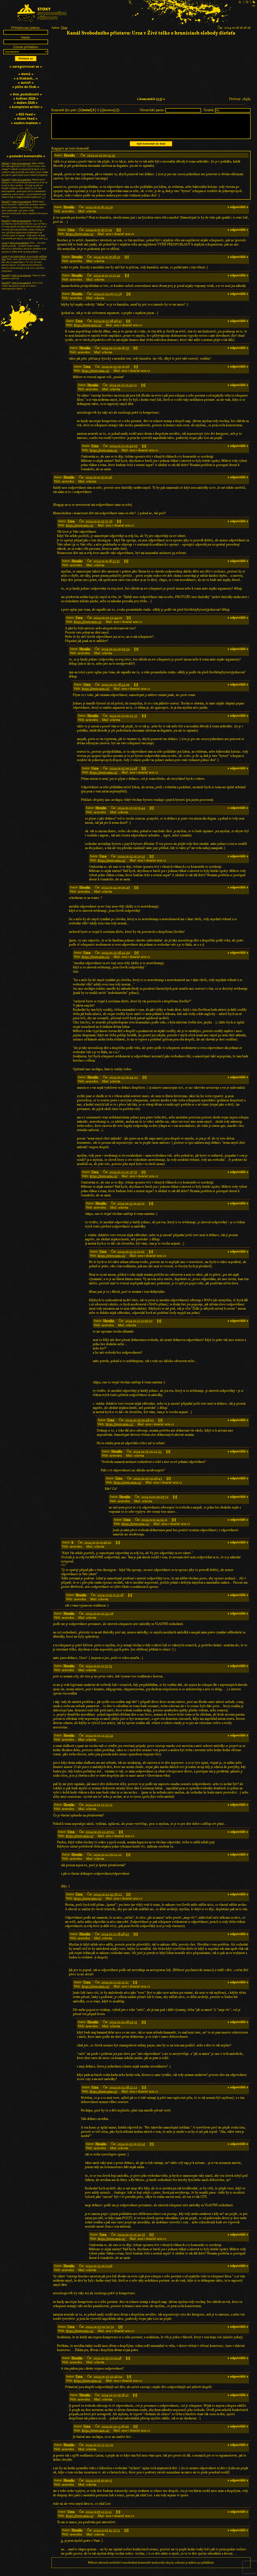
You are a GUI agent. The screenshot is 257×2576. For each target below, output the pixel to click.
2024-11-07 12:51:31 (99, 2516)
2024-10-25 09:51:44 (131, 812)
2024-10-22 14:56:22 (108, 1899)
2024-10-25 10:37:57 (123, 1177)
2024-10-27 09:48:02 (139, 1425)
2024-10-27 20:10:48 (107, 2363)
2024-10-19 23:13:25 (98, 1809)
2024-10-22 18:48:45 (115, 1939)
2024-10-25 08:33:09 (115, 689)
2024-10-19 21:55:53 (98, 1671)
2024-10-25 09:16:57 (115, 353)
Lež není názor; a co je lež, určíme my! (24, 258)
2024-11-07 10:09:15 (98, 2485)
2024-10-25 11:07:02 (139, 1325)
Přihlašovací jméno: (25, 28)
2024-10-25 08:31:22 (123, 2092)
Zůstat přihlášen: (26, 47)
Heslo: (25, 37)
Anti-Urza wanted (21, 163)
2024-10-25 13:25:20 (99, 2449)
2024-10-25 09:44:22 (123, 1082)
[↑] (118, 235)
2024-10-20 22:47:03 (100, 1836)
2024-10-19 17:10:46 (98, 482)
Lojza (4, 242)
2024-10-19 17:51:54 (99, 234)
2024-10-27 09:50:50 (100, 2331)
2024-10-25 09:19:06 (115, 371)
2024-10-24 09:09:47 (115, 892)
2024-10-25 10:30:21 (123, 390)
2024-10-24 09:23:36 (107, 298)
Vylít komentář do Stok (151, 148)
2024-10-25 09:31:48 (123, 773)
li (72, 1547)
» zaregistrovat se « (25, 66)
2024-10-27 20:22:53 (147, 1456)
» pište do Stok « (25, 87)
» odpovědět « (237, 212)
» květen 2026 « (25, 98)
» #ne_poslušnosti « (26, 94)
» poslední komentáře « (26, 156)
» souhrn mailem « (26, 123)
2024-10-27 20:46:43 (147, 1483)
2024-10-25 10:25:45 (131, 2149)
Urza (64, 28)
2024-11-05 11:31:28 (110, 1600)
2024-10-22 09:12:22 (107, 1859)
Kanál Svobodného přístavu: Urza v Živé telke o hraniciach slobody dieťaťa (151, 33)
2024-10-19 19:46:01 (97, 1547)
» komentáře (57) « (151, 99)
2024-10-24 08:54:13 (123, 2027)
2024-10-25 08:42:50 (115, 957)
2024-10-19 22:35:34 (99, 1740)
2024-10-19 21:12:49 (106, 280)
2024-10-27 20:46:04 (108, 2381)
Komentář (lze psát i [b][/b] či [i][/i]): (85, 110)
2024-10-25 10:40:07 (123, 451)
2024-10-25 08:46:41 (108, 326)
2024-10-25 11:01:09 (130, 1256)
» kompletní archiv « (25, 107)
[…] (43, 196)
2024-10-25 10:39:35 (131, 861)
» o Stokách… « (26, 78)
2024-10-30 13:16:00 (115, 2431)
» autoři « (26, 82)
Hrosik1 (69, 160)
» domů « (25, 74)
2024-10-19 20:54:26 (99, 1618)
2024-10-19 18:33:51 (106, 566)
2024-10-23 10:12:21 (114, 1987)
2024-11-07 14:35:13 (106, 2535)
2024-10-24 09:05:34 (115, 654)
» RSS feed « (26, 114)
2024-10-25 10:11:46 (98, 2271)
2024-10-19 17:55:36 (99, 526)
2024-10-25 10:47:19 (131, 1208)
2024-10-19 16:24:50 (99, 212)
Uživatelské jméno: (152, 110)
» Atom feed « (25, 118)
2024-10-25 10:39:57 (131, 2239)
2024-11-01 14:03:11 (154, 1524)
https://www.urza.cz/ (79, 239)
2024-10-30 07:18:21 (114, 2400)
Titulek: (208, 110)
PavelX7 (6, 179)
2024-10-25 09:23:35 (101, 160)
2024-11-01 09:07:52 (154, 1501)
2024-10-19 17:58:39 (106, 262)
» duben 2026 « (26, 102)
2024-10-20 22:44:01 (108, 622)
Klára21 (5, 163)
